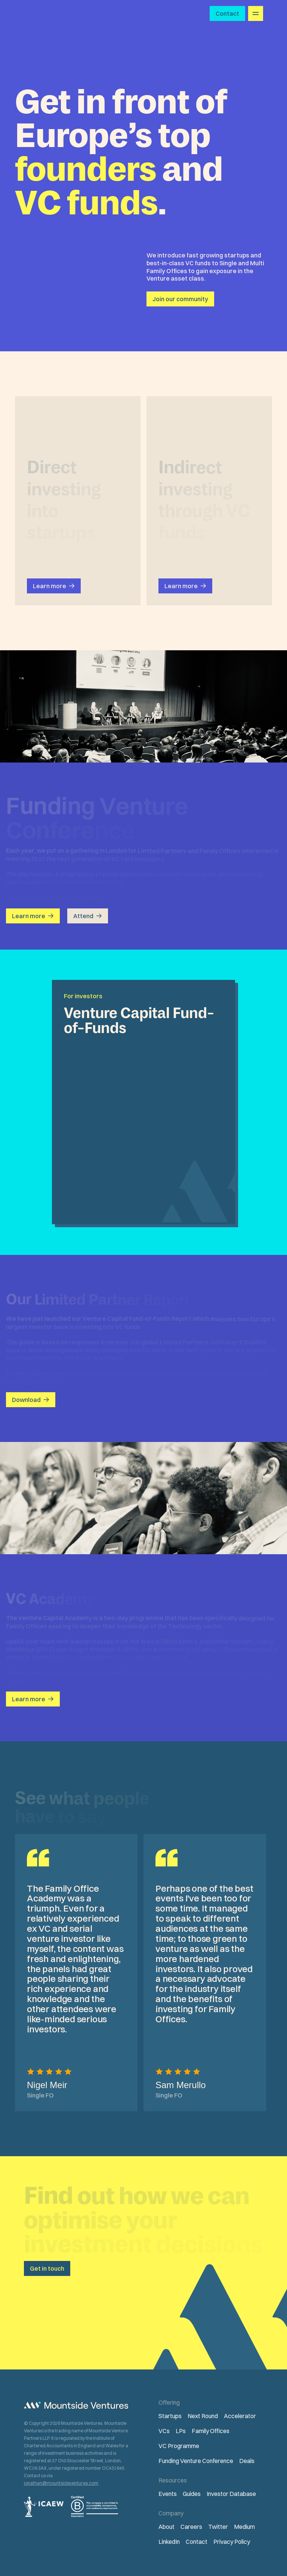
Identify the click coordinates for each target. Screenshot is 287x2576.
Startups (170, 2416)
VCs (164, 2431)
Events (167, 2493)
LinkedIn (169, 2541)
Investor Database (231, 2493)
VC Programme (178, 2446)
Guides (192, 2493)
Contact (196, 2541)
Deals (246, 2461)
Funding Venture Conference (195, 2461)
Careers (191, 2526)
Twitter (218, 2526)
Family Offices (210, 2431)
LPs (181, 2431)
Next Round (203, 2416)
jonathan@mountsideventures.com (61, 2483)
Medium (244, 2526)
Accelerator (240, 2416)
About (166, 2526)
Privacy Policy (231, 2541)
